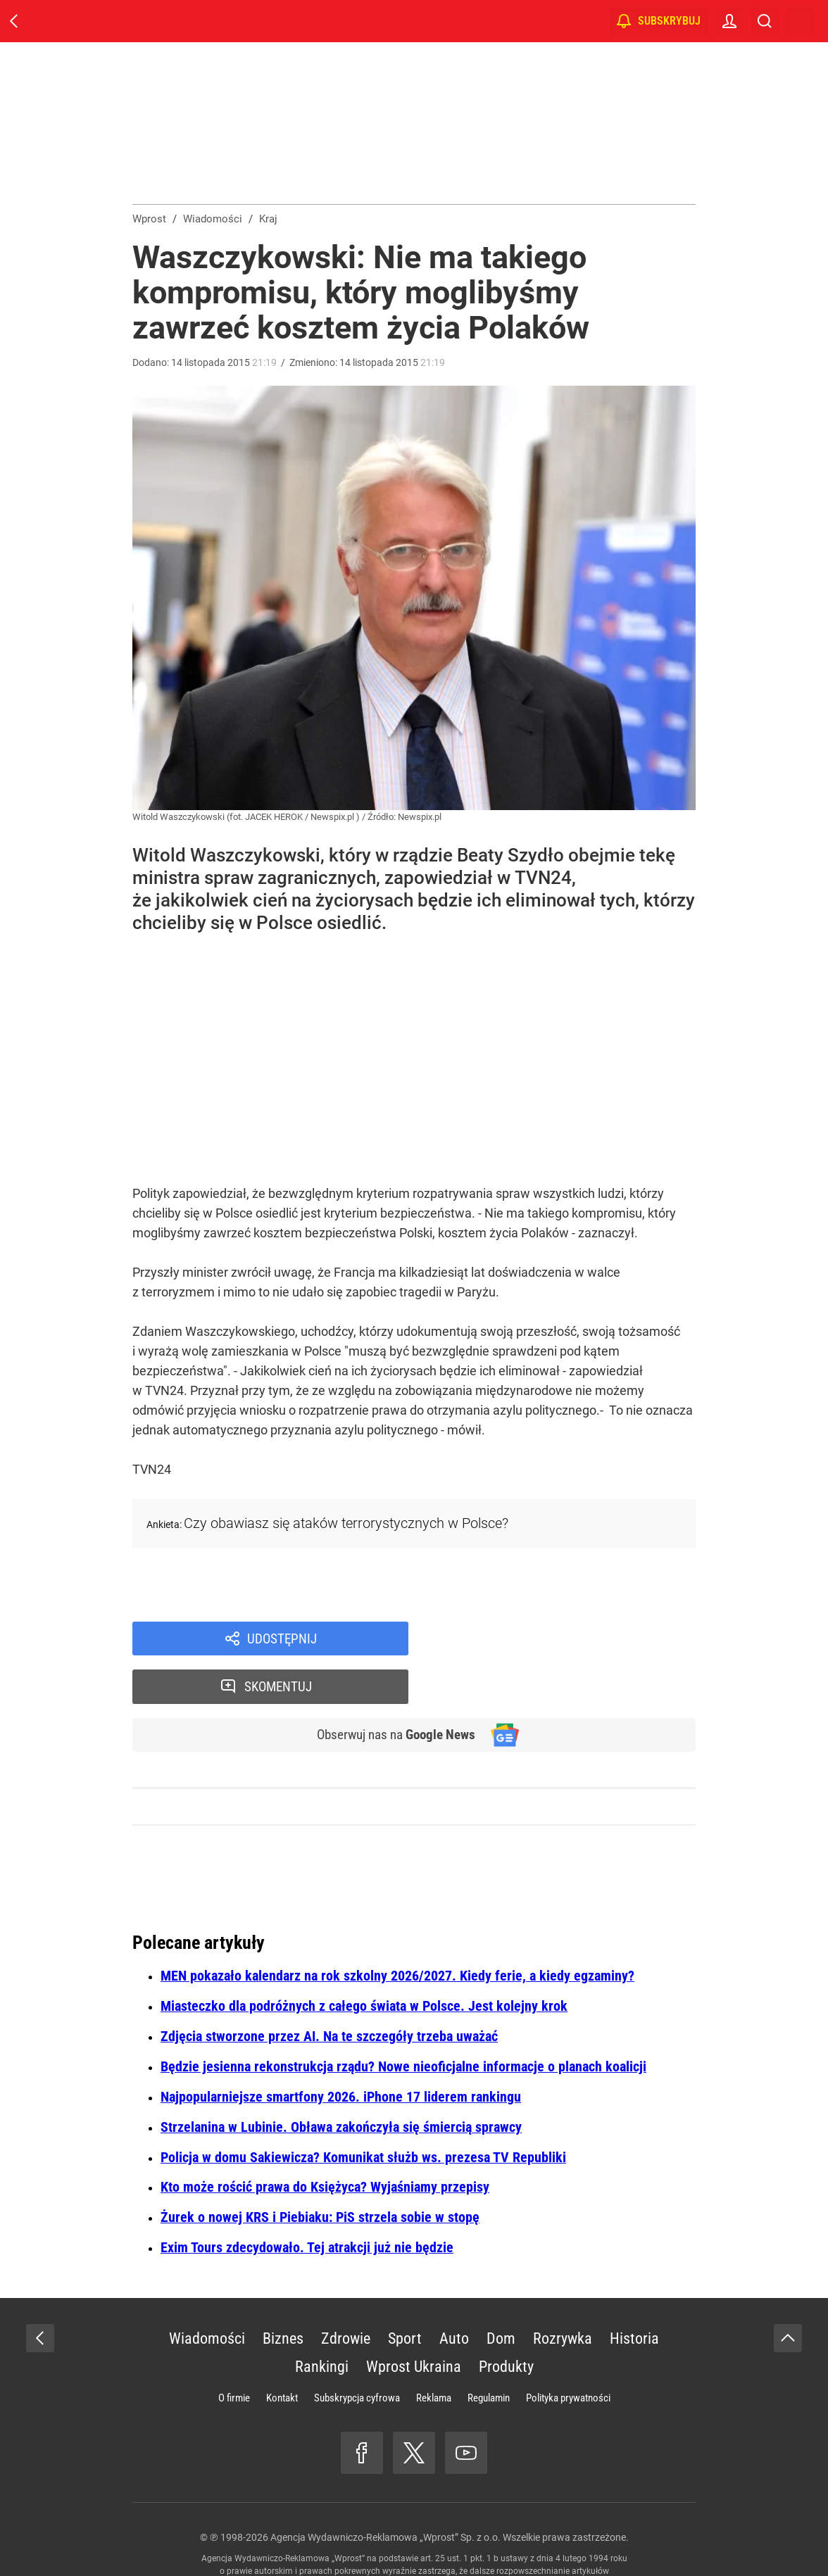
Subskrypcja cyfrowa (357, 2352)
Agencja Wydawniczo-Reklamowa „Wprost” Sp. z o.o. (385, 2491)
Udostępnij (282, 1639)
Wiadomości (207, 2293)
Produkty (506, 2321)
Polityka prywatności (568, 2352)
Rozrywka (562, 2293)
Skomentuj (570, 1639)
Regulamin (489, 2352)
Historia (634, 2293)
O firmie (234, 2352)
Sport (405, 2293)
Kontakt (282, 2352)
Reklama (433, 2352)
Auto (454, 2293)
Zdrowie (345, 2293)
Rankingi (322, 2321)
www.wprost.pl (436, 2538)
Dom (501, 2293)
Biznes (283, 2293)
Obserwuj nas (391, 1688)
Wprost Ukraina (413, 2321)
